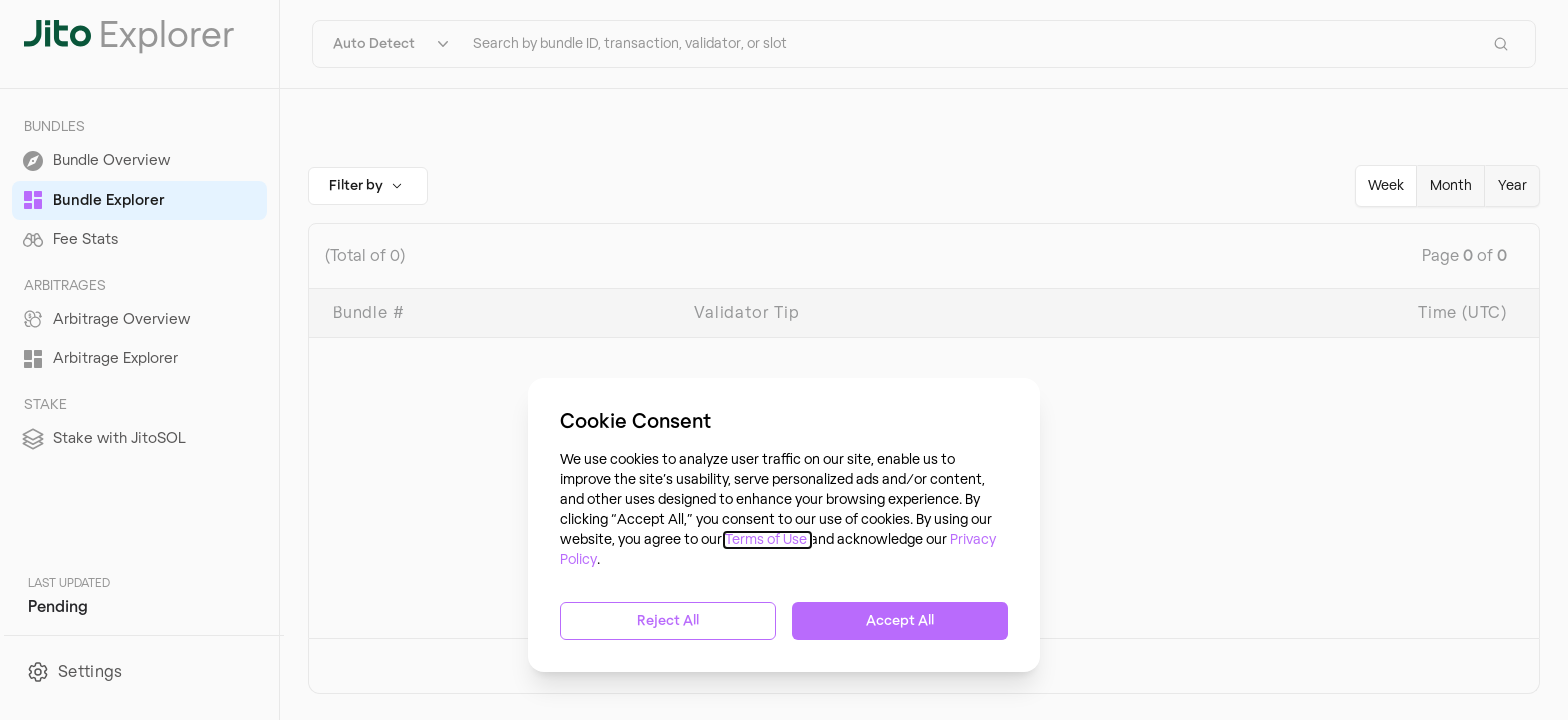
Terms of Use (767, 540)
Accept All (900, 621)
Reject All (668, 621)
